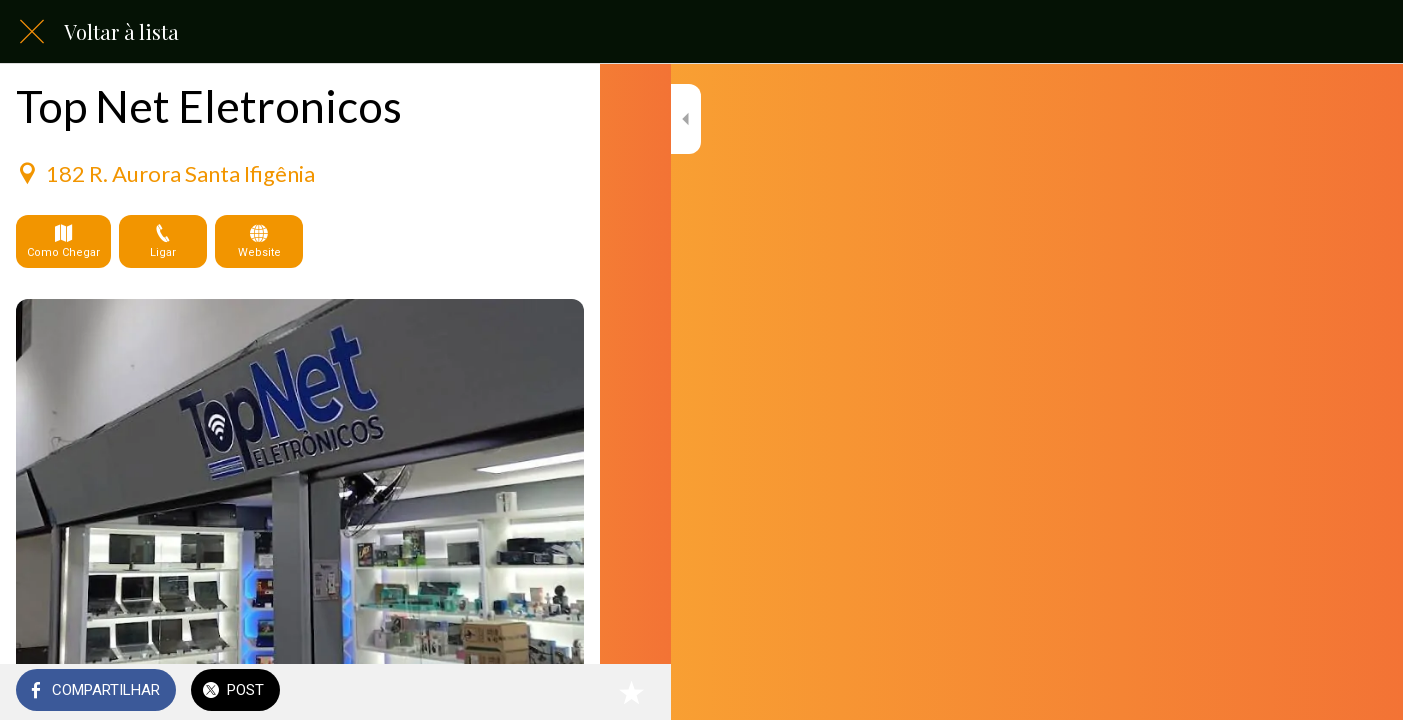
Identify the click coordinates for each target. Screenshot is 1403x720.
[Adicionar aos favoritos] (560, 692)
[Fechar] (32, 32)
